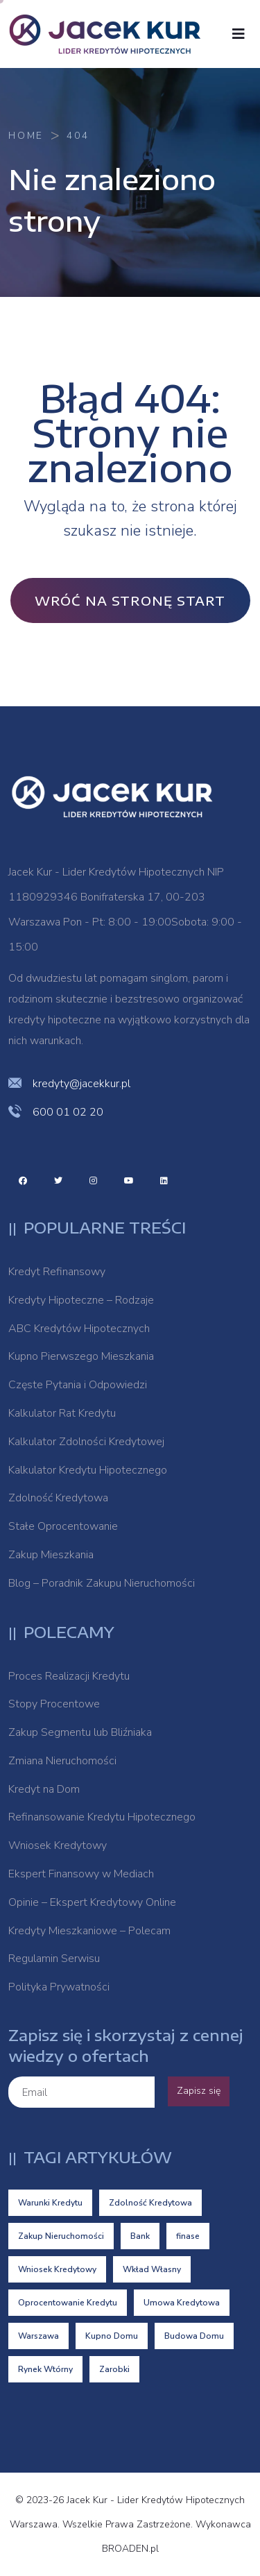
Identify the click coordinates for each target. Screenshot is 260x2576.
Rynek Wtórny (45, 2369)
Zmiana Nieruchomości (62, 1760)
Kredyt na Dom (44, 1789)
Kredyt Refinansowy (56, 1271)
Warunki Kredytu (50, 2202)
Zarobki (114, 2369)
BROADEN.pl (130, 2548)
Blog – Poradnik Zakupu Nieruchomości (101, 1583)
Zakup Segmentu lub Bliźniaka (80, 1732)
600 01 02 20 (68, 1112)
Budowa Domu (194, 2336)
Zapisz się (198, 2090)
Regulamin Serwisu (54, 1958)
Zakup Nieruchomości (61, 2236)
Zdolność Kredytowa (58, 1497)
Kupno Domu (111, 2336)
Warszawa (38, 2336)
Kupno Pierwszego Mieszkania (81, 1356)
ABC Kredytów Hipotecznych (79, 1328)
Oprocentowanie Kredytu (67, 2302)
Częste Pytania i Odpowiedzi (77, 1384)
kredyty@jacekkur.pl (81, 1083)
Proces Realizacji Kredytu (69, 1676)
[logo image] (112, 34)
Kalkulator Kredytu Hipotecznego (87, 1470)
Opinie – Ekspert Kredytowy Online (92, 1902)
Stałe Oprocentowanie (63, 1526)
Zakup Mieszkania (51, 1554)
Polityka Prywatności (59, 1987)
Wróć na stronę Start (130, 600)
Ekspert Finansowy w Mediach (81, 1874)
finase (188, 2236)
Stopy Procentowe (54, 1704)
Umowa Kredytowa (182, 2302)
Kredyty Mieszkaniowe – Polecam (89, 1930)
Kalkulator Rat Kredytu (62, 1413)
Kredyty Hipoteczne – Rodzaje (81, 1300)
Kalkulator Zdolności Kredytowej (86, 1441)
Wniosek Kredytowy (57, 1845)
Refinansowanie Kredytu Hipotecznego (102, 1817)
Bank (140, 2236)
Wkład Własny (152, 2269)
